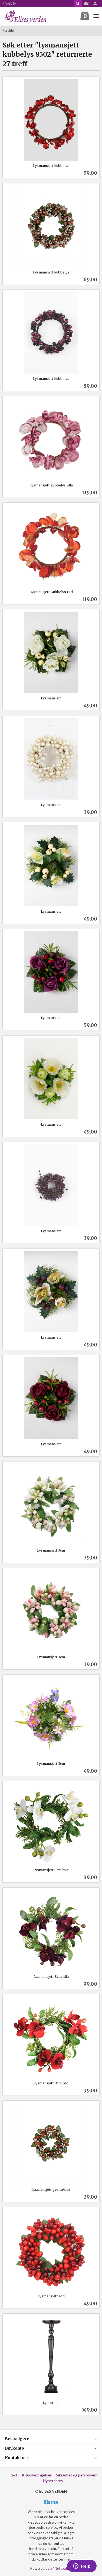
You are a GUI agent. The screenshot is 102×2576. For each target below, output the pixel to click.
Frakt (13, 2475)
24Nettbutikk (61, 2568)
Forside (8, 30)
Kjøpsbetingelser (36, 2475)
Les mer (64, 2559)
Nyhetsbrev (53, 2480)
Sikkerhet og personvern (77, 2475)
